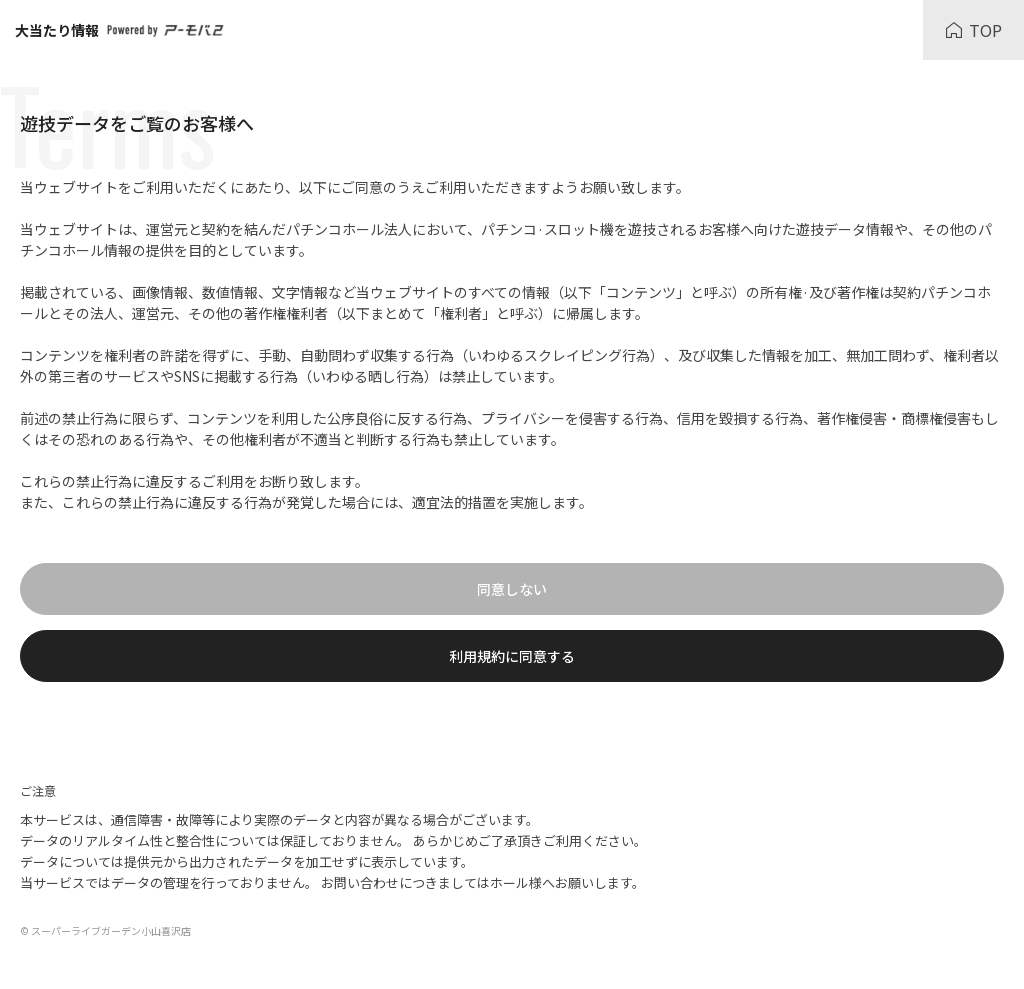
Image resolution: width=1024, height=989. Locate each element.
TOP (973, 30)
